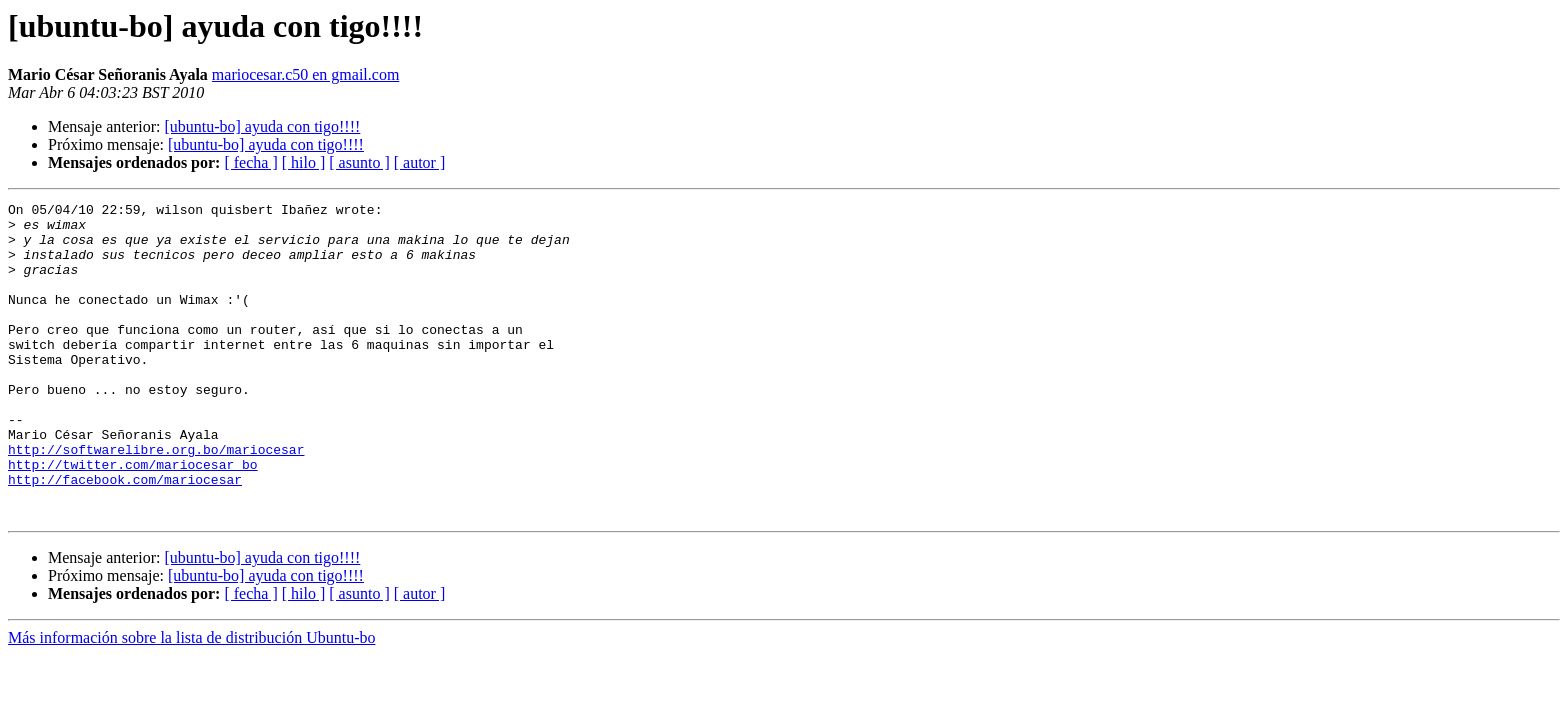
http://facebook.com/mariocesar (125, 536)
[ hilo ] (304, 162)
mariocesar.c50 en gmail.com (305, 74)
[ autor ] (420, 162)
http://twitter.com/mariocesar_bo (133, 518)
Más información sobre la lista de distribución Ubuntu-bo (191, 700)
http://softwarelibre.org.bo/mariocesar (156, 500)
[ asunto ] (359, 162)
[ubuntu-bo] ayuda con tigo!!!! (262, 126)
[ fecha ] (250, 162)
